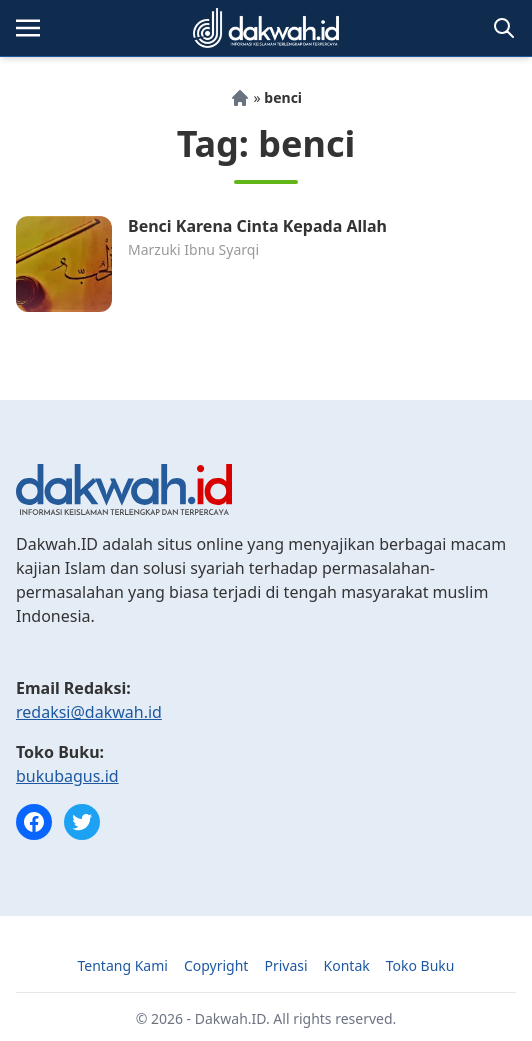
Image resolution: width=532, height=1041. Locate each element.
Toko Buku (420, 965)
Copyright (216, 965)
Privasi (285, 965)
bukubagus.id (67, 776)
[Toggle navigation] (28, 28)
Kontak (347, 965)
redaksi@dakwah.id (89, 712)
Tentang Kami (123, 965)
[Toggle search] (504, 28)
